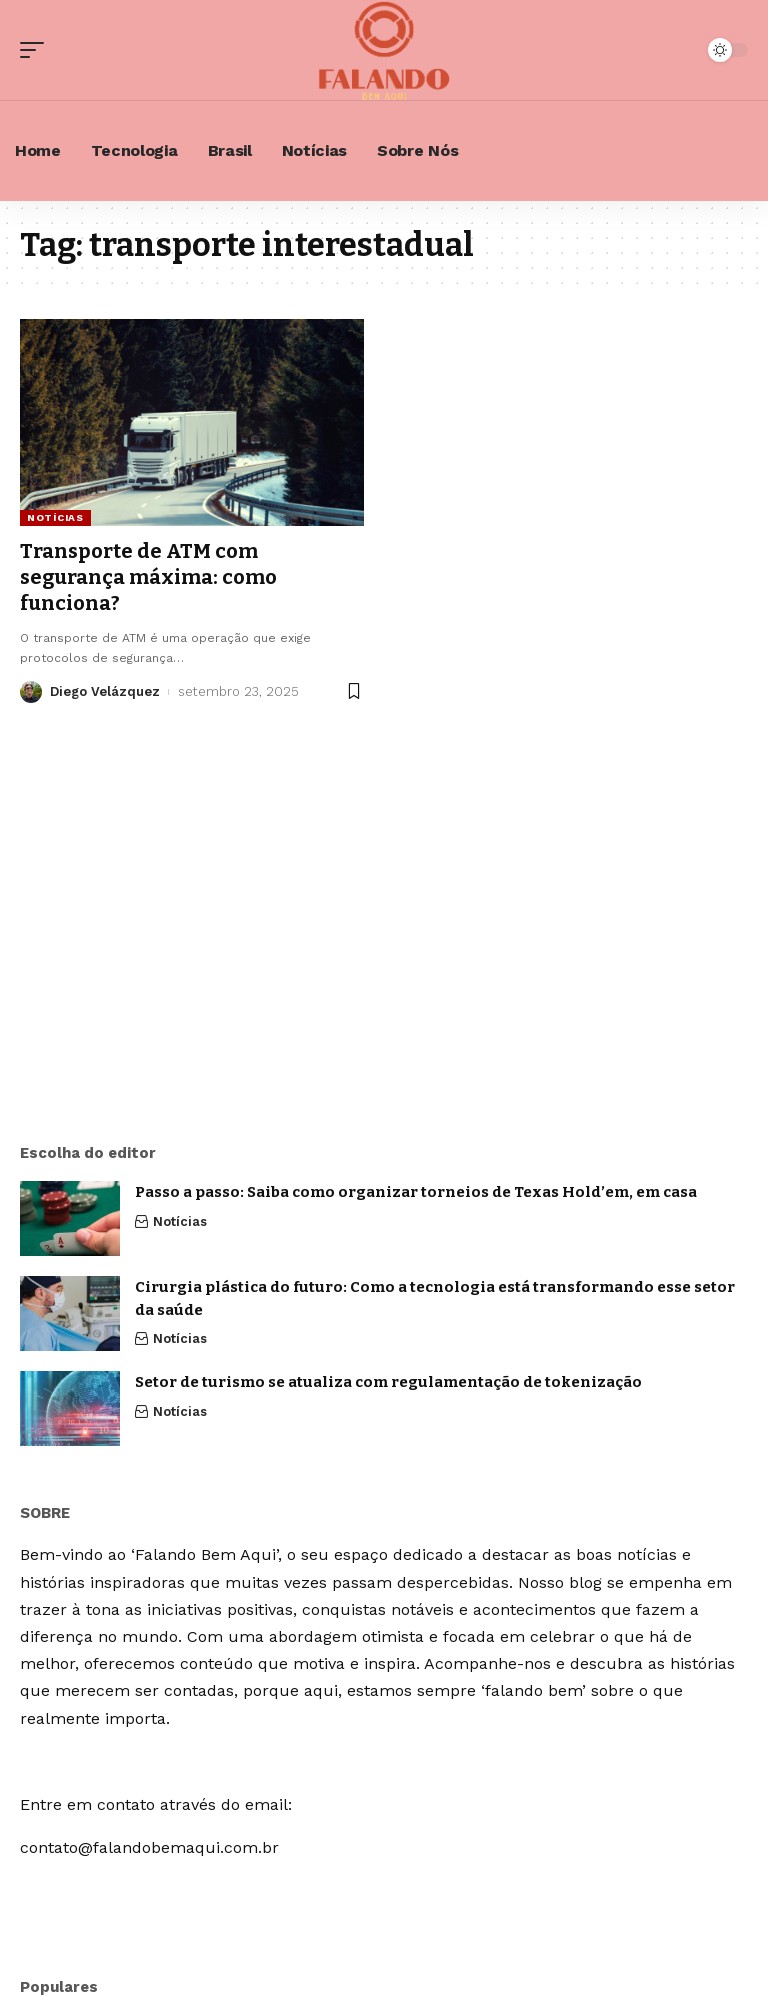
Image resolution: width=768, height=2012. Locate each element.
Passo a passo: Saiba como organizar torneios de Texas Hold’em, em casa (416, 1192)
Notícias (55, 517)
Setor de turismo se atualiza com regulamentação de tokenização (388, 1382)
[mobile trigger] (37, 50)
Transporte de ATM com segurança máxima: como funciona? (148, 577)
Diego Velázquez (105, 691)
